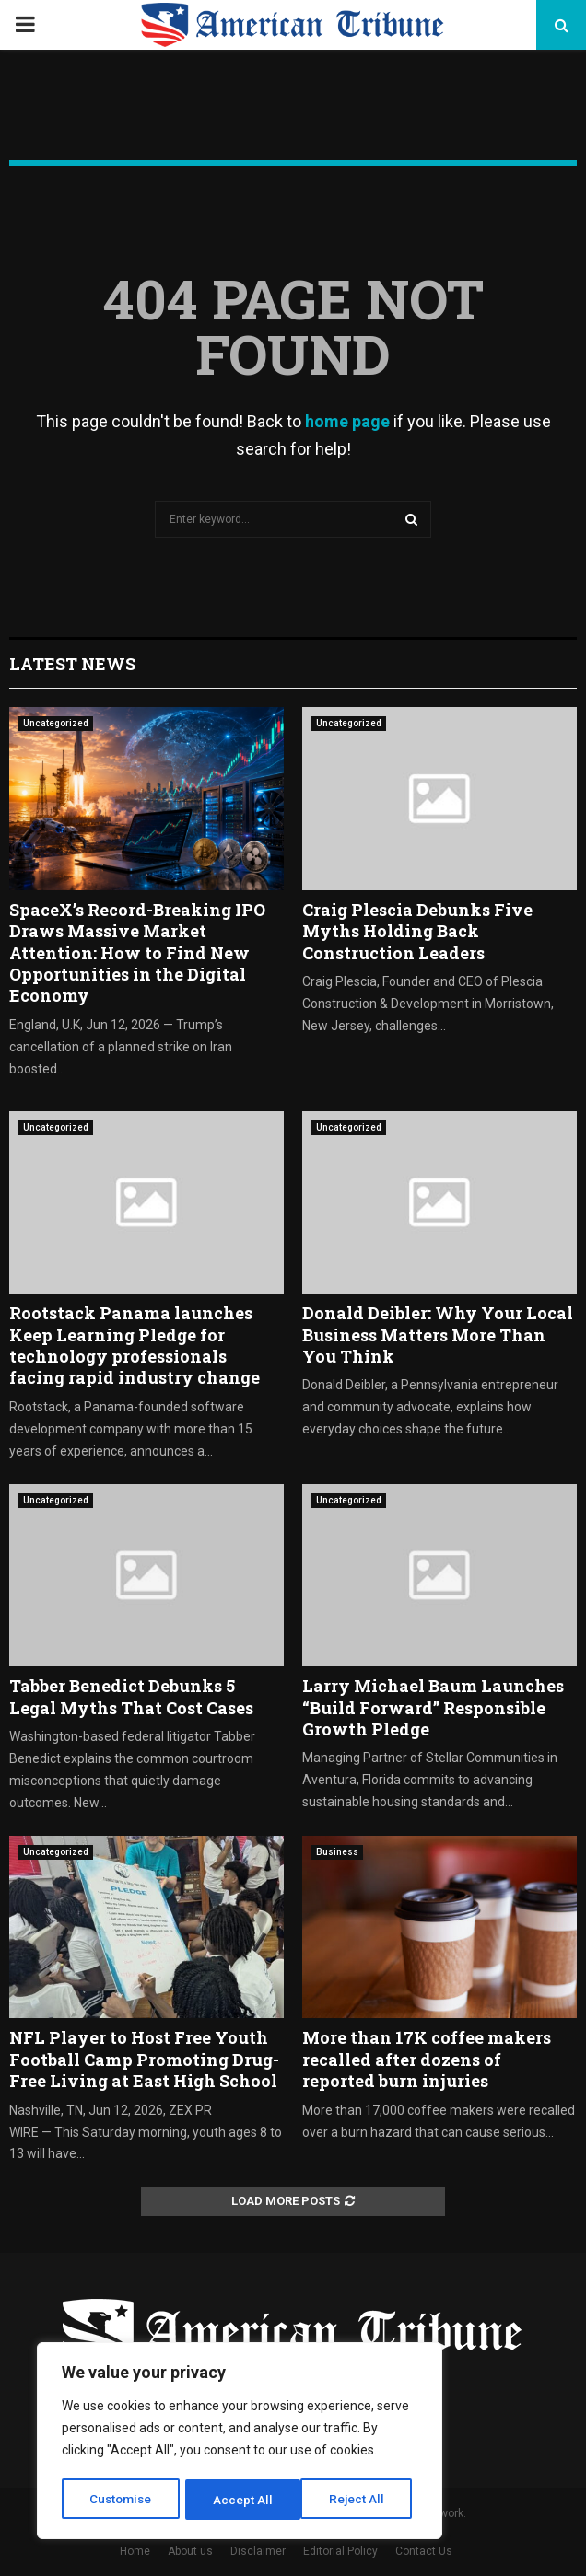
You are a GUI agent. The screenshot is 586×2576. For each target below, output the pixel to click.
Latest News (72, 664)
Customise (121, 2499)
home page (347, 421)
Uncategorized (55, 723)
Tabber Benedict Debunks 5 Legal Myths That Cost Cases (131, 1696)
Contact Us (423, 2551)
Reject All (243, 2499)
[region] (239, 2442)
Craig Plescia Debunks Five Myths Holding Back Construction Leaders (417, 931)
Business (337, 1852)
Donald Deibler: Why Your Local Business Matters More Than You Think (437, 1334)
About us (190, 2551)
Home (135, 2551)
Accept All (361, 2499)
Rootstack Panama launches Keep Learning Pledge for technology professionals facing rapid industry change (134, 1345)
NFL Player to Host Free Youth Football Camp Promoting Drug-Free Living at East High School (144, 2059)
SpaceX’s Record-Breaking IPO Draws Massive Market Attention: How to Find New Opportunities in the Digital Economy (137, 953)
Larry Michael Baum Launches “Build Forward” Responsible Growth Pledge (433, 1707)
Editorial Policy (340, 2551)
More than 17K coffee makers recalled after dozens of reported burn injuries (426, 2059)
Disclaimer (258, 2551)
